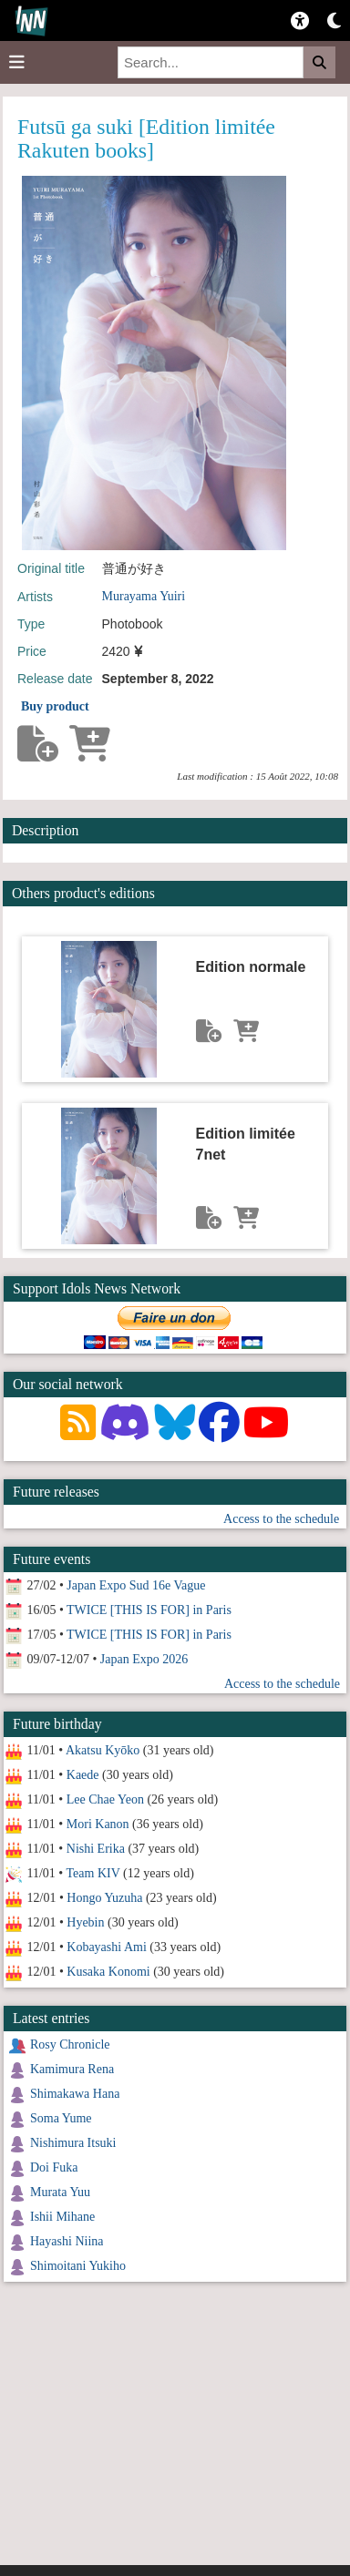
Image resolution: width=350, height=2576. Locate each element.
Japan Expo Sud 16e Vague (136, 1585)
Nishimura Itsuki (73, 2143)
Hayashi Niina (66, 2241)
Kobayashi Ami (107, 1947)
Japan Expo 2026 (144, 1659)
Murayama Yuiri (144, 596)
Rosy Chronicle (70, 2044)
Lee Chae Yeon (105, 1799)
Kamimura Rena (72, 2069)
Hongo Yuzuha (104, 1898)
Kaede (83, 1775)
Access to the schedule (281, 1519)
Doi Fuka (54, 2167)
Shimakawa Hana (74, 2094)
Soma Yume (61, 2118)
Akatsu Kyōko (102, 1750)
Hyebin (85, 1922)
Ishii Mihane (62, 2216)
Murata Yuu (60, 2192)
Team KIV (93, 1873)
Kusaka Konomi (108, 1971)
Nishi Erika (96, 1848)
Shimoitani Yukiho (78, 2266)
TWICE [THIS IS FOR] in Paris (149, 1610)
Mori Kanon (98, 1824)
